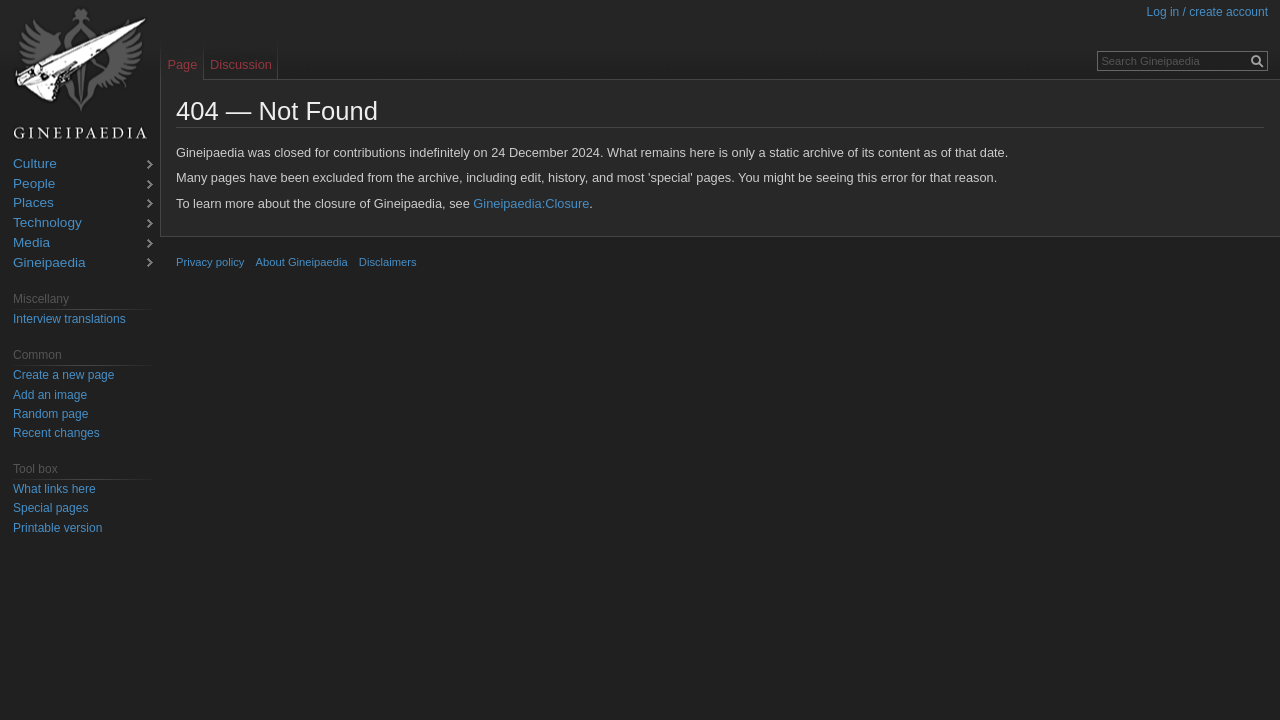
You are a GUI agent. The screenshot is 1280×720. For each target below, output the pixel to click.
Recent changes (56, 433)
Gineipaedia (49, 263)
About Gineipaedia (302, 262)
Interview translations (69, 319)
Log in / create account (1207, 12)
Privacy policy (210, 262)
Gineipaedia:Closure (531, 203)
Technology (47, 223)
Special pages (50, 508)
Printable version (57, 528)
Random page (50, 414)
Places (33, 203)
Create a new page (63, 375)
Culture (35, 164)
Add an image (50, 395)
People (34, 184)
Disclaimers (388, 262)
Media (31, 243)
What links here (54, 489)
